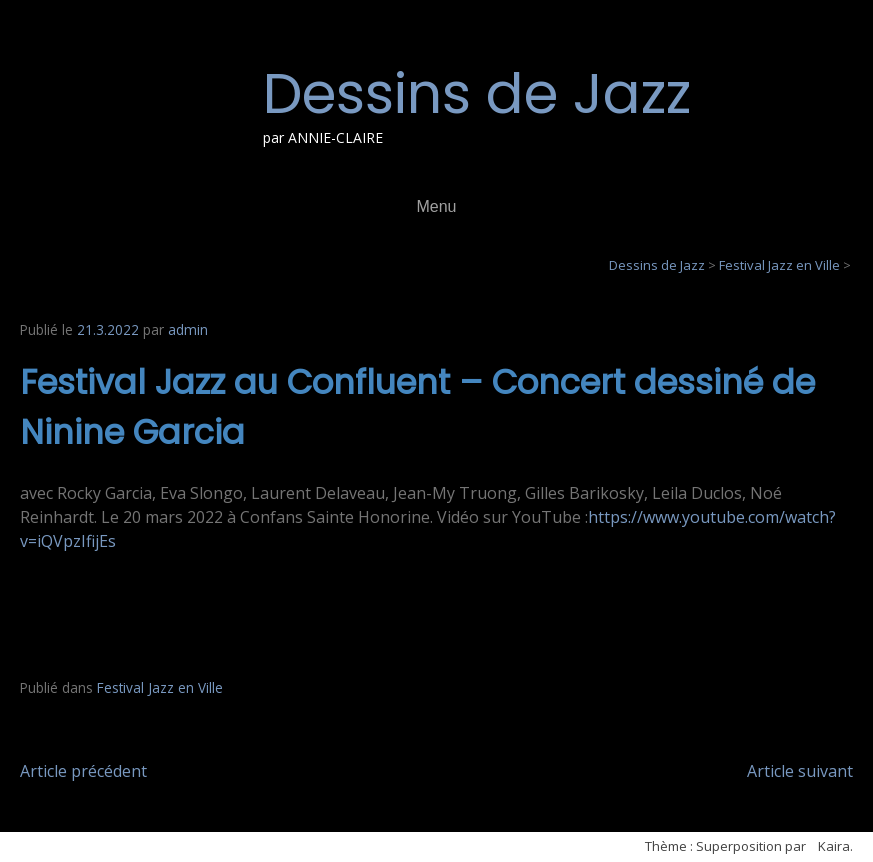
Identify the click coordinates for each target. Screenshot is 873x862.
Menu (436, 206)
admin (188, 329)
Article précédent (83, 771)
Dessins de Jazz (477, 93)
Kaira (834, 846)
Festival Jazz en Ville (160, 687)
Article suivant (800, 771)
